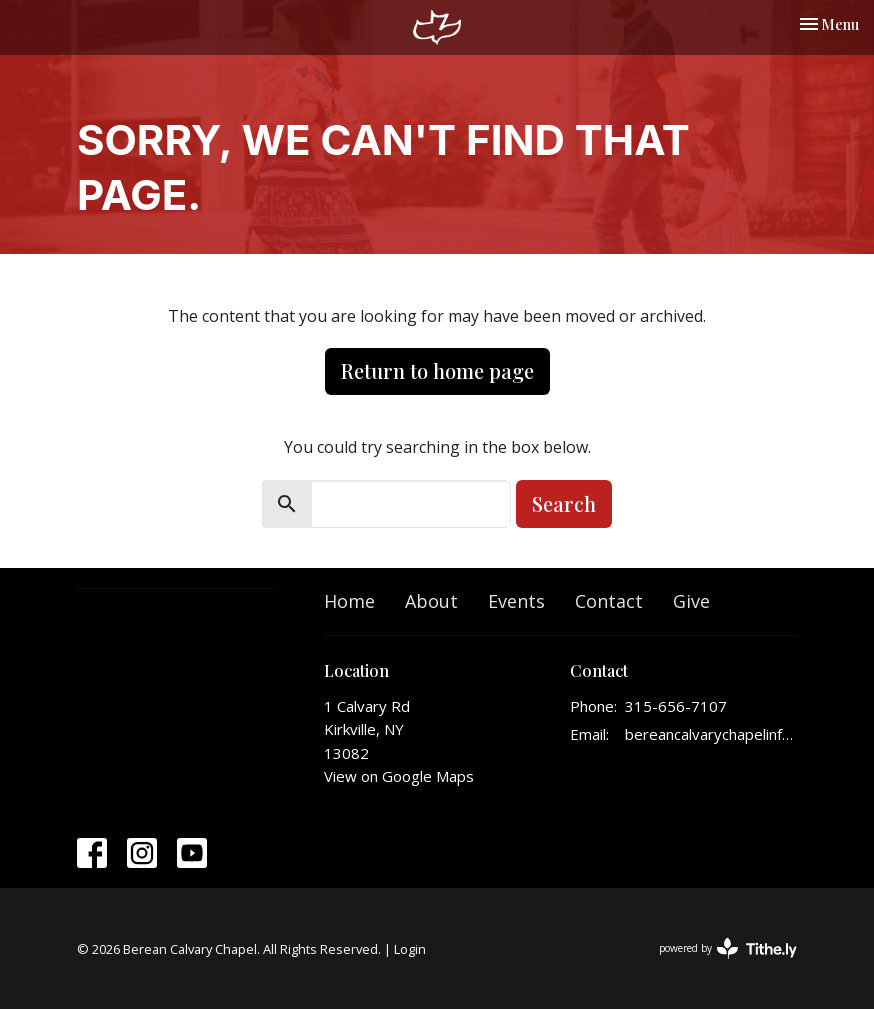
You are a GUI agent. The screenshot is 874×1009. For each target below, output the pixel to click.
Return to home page (437, 370)
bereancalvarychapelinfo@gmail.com (711, 734)
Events (516, 601)
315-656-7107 (676, 706)
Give (691, 601)
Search (564, 503)
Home (349, 601)
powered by (728, 948)
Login (410, 949)
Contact (609, 601)
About (431, 601)
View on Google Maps (399, 776)
